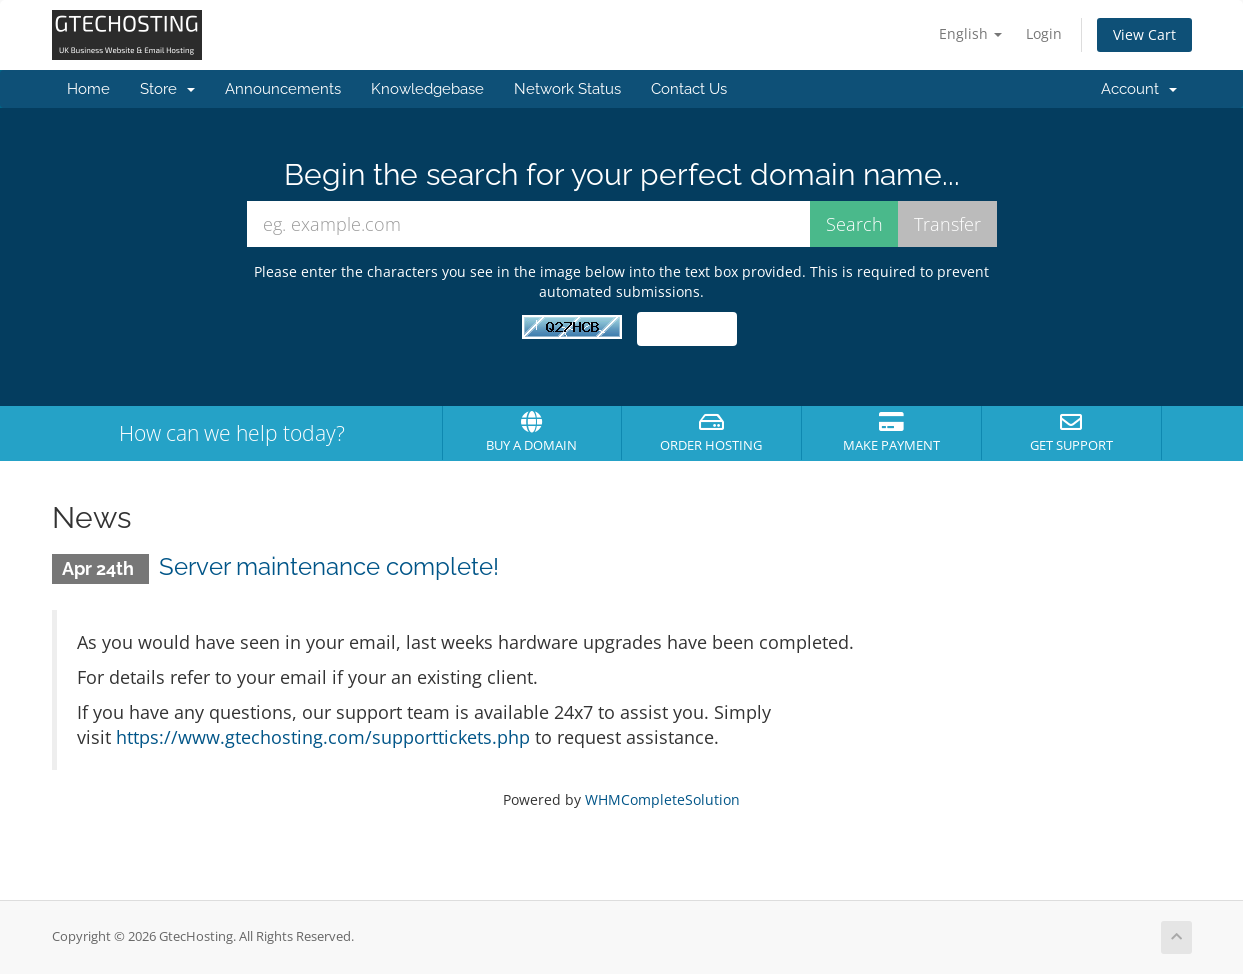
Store (167, 89)
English (970, 33)
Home (88, 89)
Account (1139, 89)
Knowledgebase (427, 89)
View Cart (1144, 34)
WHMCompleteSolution (662, 799)
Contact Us (689, 89)
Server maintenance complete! (329, 566)
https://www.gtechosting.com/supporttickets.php (323, 737)
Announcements (283, 89)
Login (1044, 33)
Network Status (567, 89)
